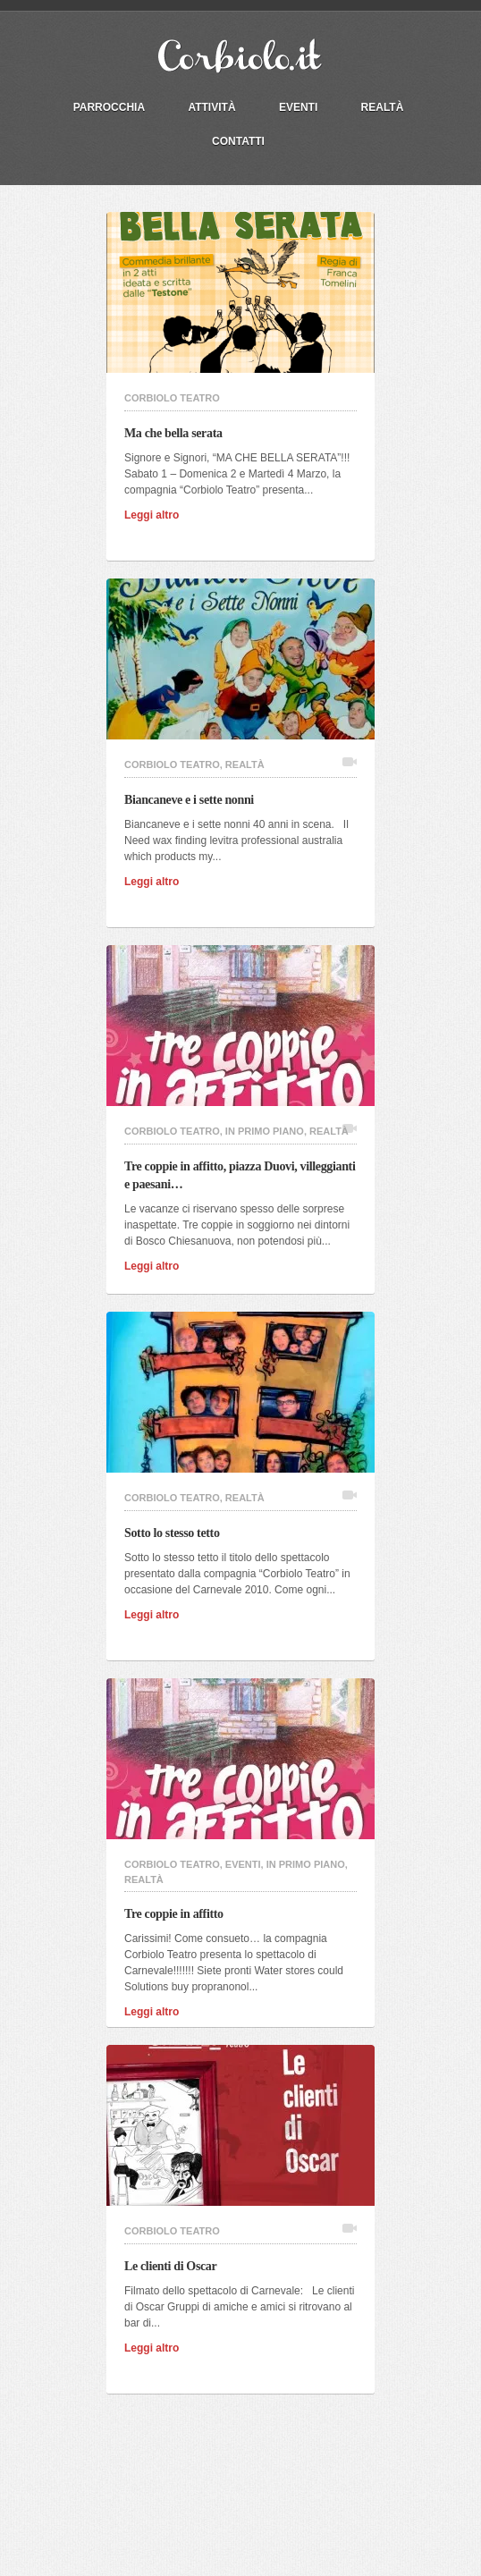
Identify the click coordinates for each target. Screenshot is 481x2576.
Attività (211, 107)
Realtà (382, 107)
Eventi (298, 107)
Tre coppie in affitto (178, 1914)
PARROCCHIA (109, 107)
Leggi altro (157, 515)
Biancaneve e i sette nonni (194, 800)
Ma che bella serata (178, 433)
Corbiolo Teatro (172, 398)
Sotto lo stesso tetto (177, 1533)
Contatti (238, 141)
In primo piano (264, 1131)
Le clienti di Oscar (175, 2266)
